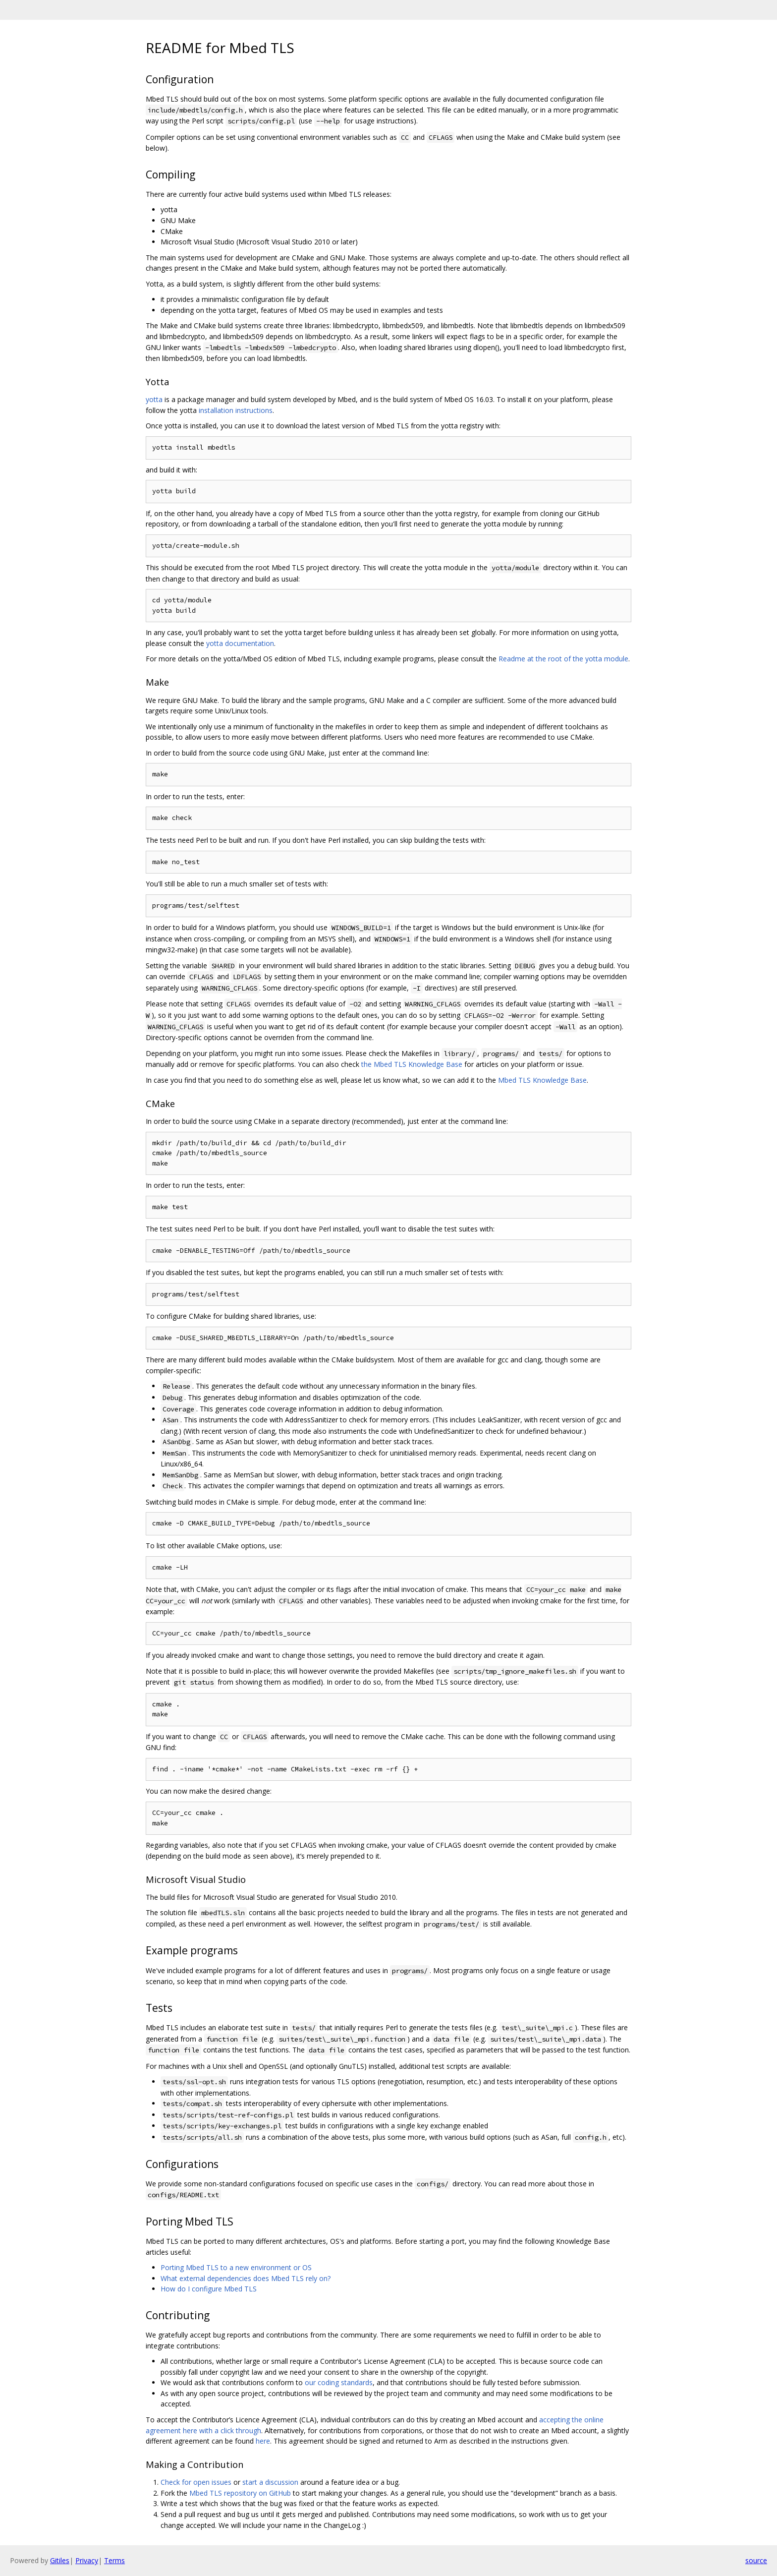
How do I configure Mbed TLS (209, 2288)
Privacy (86, 2560)
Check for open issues (196, 2482)
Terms (114, 2560)
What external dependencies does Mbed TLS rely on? (246, 2278)
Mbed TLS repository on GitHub (240, 2493)
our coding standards (339, 2382)
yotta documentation (240, 643)
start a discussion (270, 2482)
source (756, 2560)
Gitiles (59, 2560)
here (263, 2441)
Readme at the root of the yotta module (563, 658)
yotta (154, 399)
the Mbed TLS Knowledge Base (411, 1064)
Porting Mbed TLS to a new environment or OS (236, 2267)
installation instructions (236, 410)
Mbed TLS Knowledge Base (542, 1080)
